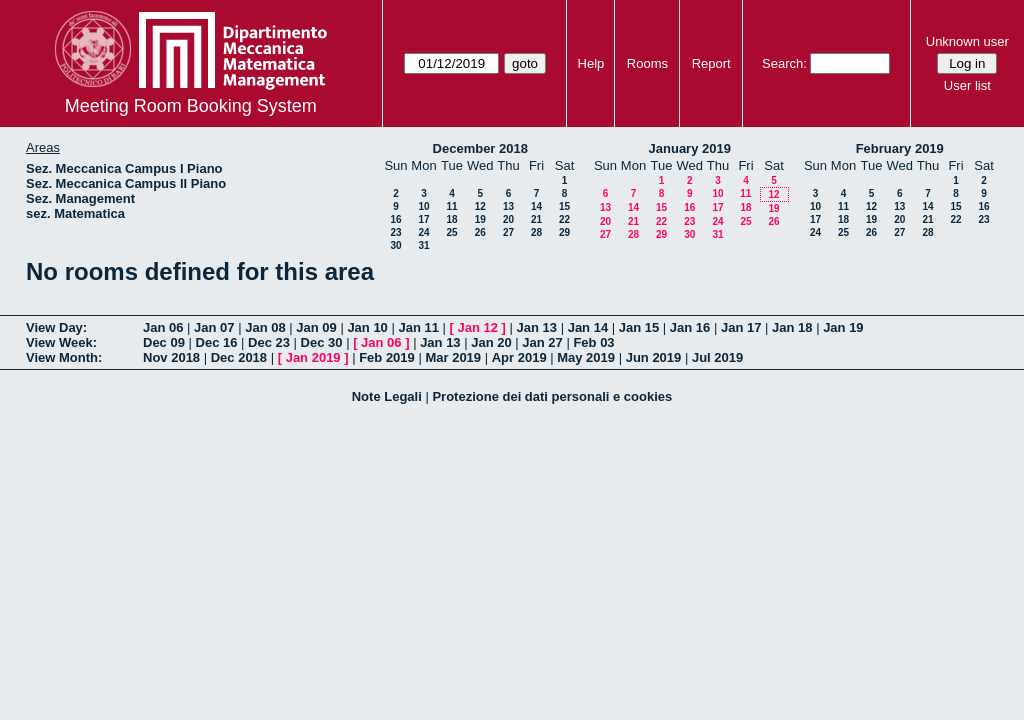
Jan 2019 (313, 357)
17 (423, 219)
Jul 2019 (717, 357)
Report (711, 63)
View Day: (56, 327)
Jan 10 (367, 327)
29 (564, 232)
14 (536, 206)
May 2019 (586, 357)
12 (480, 206)
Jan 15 (639, 327)
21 (536, 219)
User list (967, 85)
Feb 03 (593, 342)
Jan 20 (491, 342)
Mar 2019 (453, 357)
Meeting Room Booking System (191, 106)
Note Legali (387, 396)
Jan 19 (843, 327)
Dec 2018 (239, 357)
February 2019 (900, 148)
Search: (784, 63)
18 (451, 219)
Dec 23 (269, 342)
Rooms (647, 63)
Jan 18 (792, 327)
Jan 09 (316, 327)
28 (536, 232)
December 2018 (480, 148)
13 (508, 206)
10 (423, 206)
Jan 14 (588, 327)
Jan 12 (478, 327)
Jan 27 (542, 342)
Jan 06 (163, 327)
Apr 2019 (519, 357)
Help (591, 63)
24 (423, 232)
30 (395, 245)
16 (395, 219)
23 (395, 232)
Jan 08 (265, 327)
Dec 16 (217, 342)
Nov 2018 (171, 357)
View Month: (64, 357)
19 (480, 219)
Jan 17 (741, 327)
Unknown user (967, 41)
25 (451, 232)
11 (451, 206)
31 (423, 245)
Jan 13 (537, 327)
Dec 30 (322, 342)
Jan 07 (214, 327)
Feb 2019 (387, 357)
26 (480, 232)
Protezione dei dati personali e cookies (552, 396)
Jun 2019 (654, 357)
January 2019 (690, 148)
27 (508, 232)
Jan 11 (418, 327)
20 (508, 219)
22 (564, 219)
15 (564, 206)
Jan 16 (690, 327)
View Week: (61, 342)
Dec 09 (164, 342)
